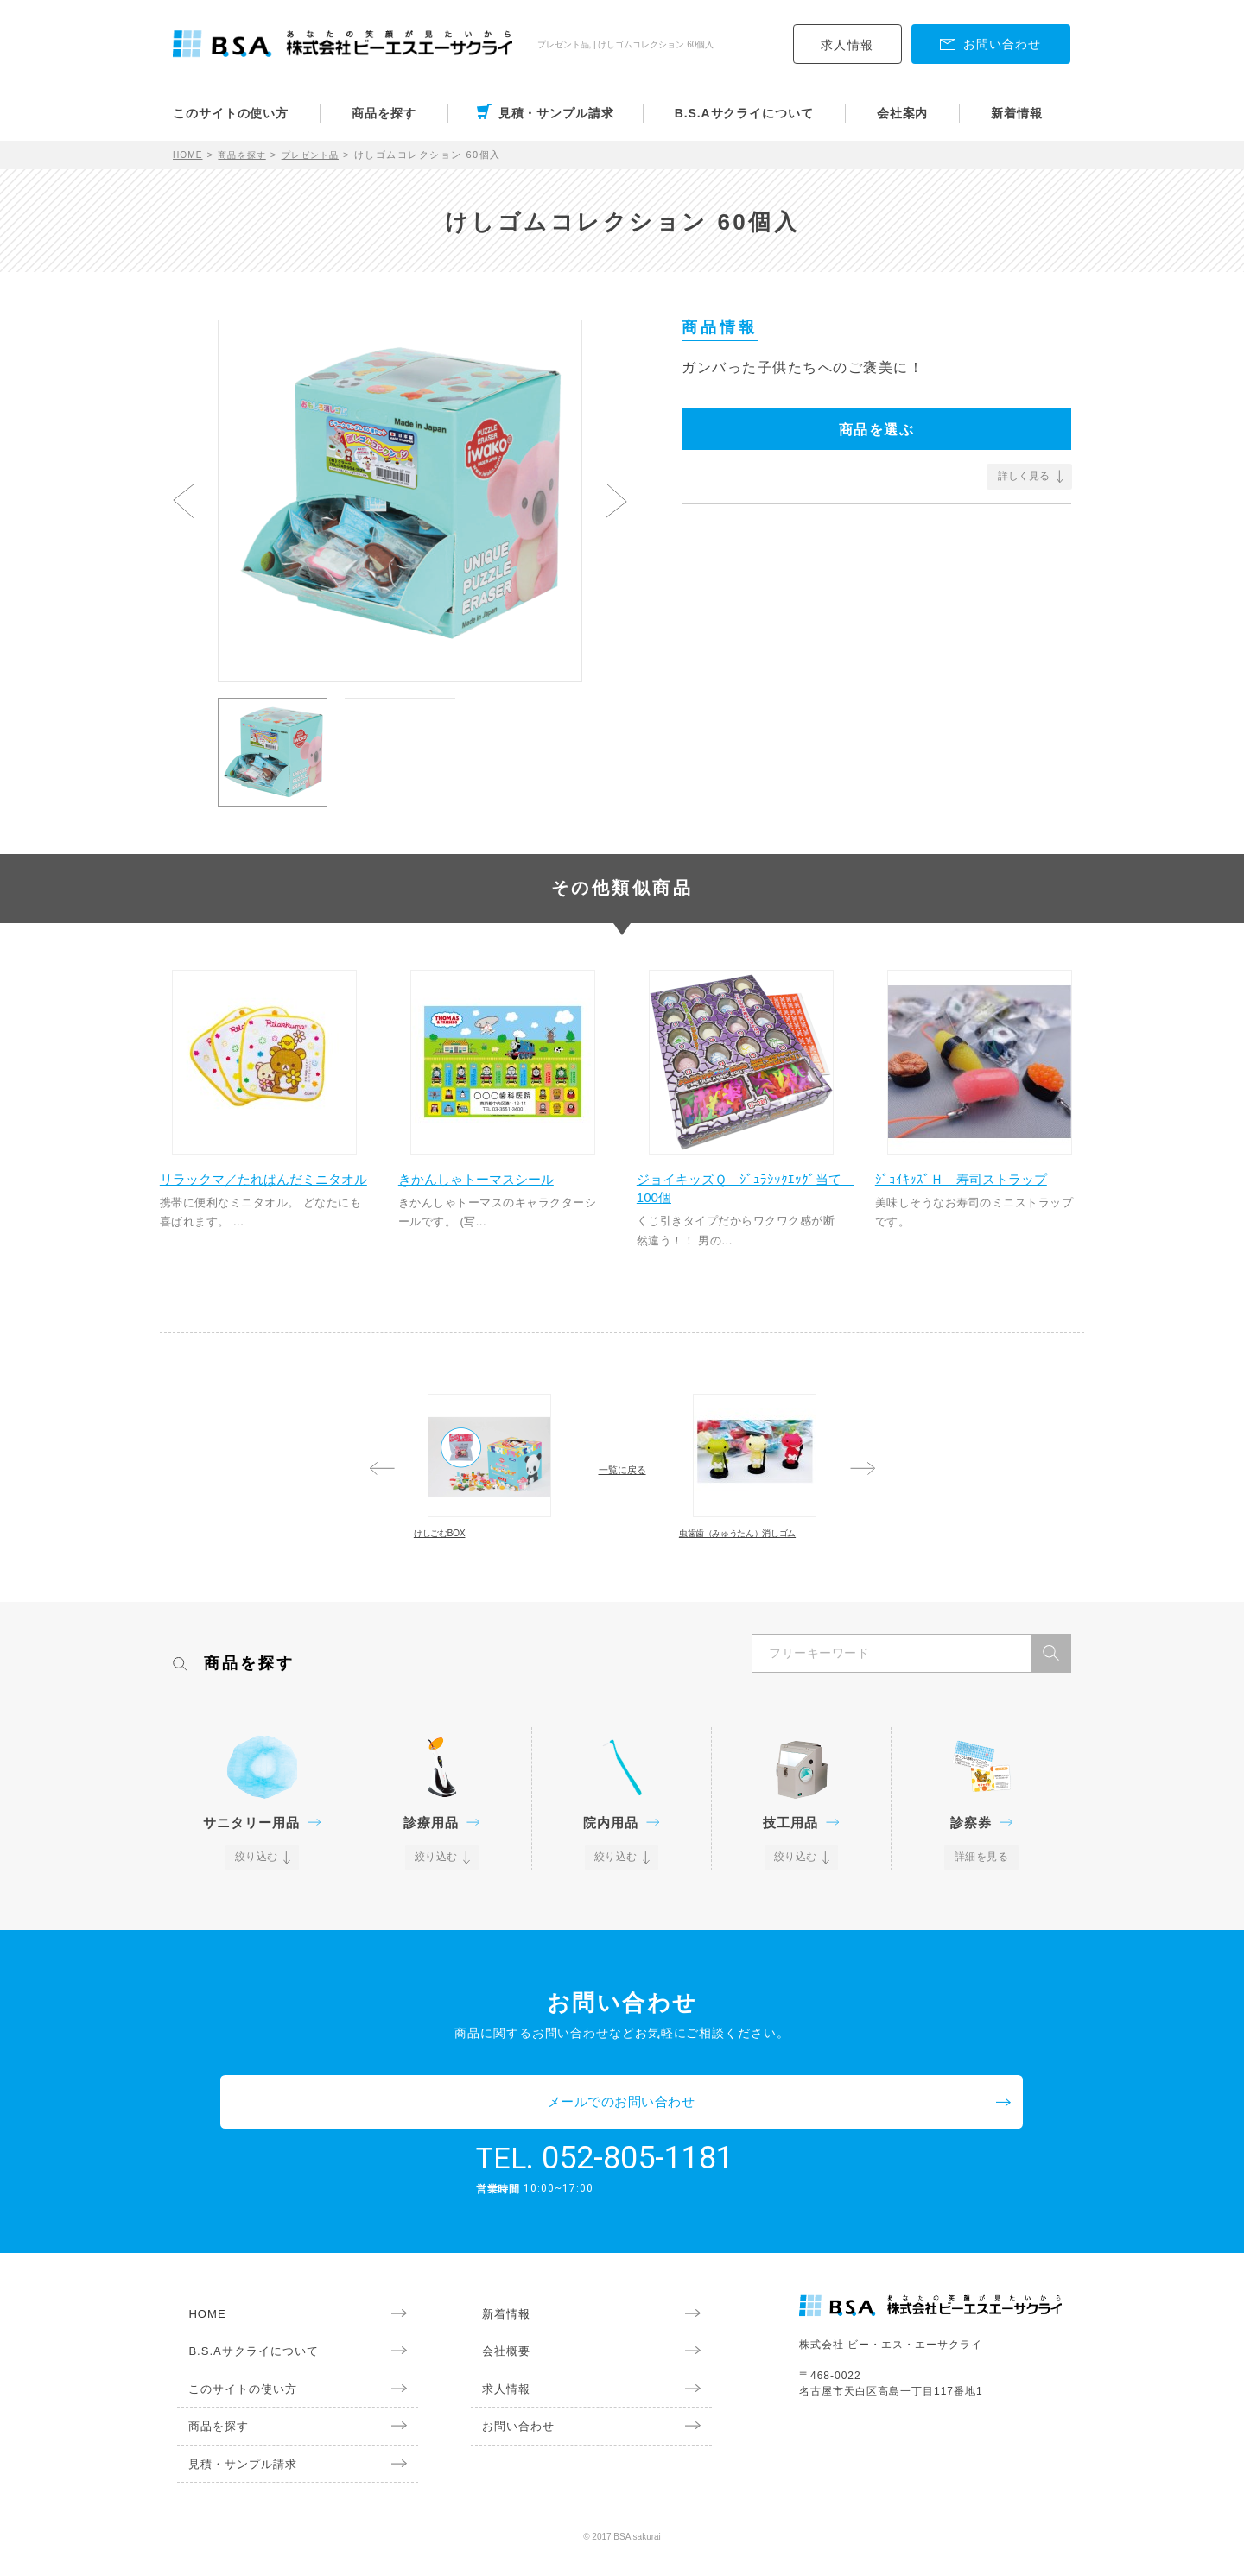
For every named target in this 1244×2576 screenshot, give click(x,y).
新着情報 (1017, 113)
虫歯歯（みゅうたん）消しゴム (748, 1575)
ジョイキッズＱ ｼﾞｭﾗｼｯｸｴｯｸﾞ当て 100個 (736, 1196)
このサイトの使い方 (231, 113)
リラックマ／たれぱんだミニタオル (262, 1196)
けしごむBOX (471, 1566)
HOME (189, 154)
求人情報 (847, 45)
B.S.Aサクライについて (744, 113)
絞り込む (257, 1924)
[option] (400, 493)
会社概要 (497, 2367)
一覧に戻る (622, 1484)
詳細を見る (982, 1924)
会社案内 (903, 113)
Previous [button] (183, 501)
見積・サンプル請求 (556, 113)
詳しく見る (1024, 476)
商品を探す (384, 113)
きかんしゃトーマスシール (494, 1187)
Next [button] (616, 501)
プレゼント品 (323, 154)
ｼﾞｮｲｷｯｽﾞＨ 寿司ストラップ (978, 1187)
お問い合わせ (510, 2446)
